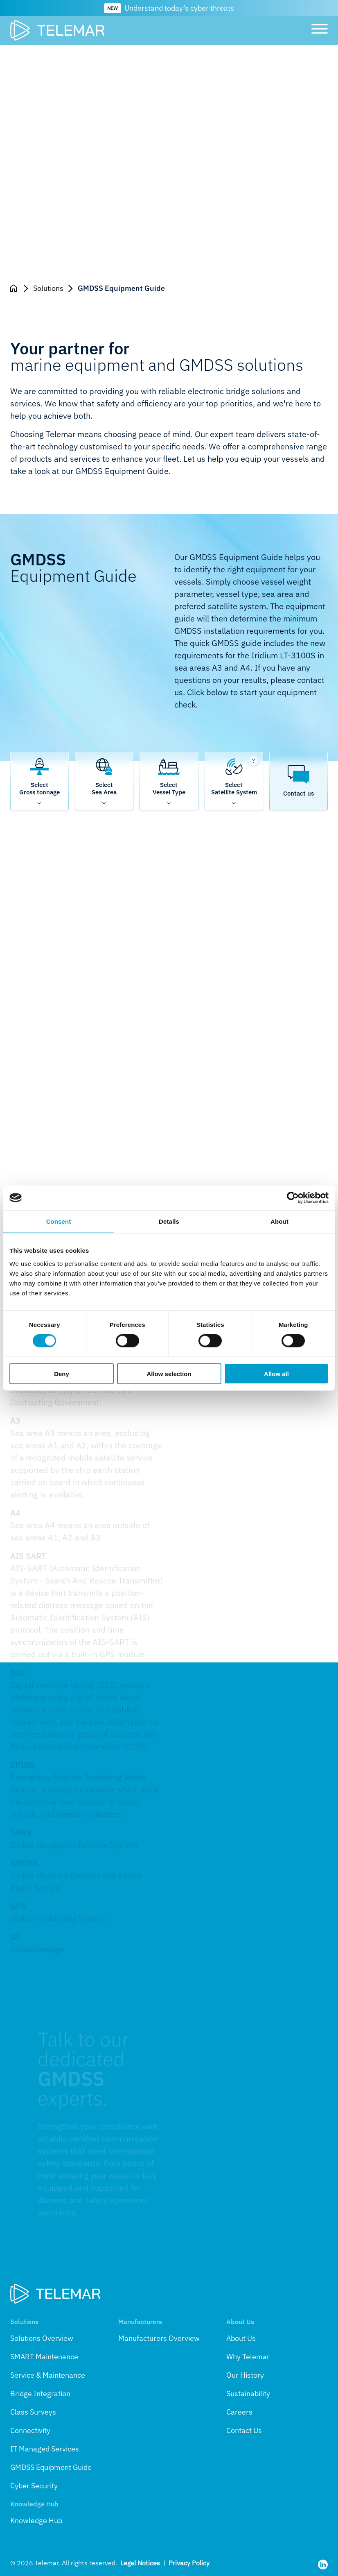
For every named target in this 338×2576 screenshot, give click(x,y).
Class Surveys (33, 2412)
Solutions (48, 288)
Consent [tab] (58, 1221)
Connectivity (30, 2430)
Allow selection (168, 1373)
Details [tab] (169, 1221)
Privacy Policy (189, 2563)
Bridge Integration (40, 2393)
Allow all (276, 1373)
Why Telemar (248, 2356)
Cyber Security (34, 2485)
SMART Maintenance (44, 2356)
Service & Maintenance (47, 2375)
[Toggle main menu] (316, 30)
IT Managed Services (44, 2449)
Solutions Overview (41, 2338)
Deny (61, 1373)
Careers (239, 2412)
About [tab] (279, 1221)
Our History (245, 2375)
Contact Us (244, 2430)
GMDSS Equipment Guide (51, 2467)
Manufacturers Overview (159, 2338)
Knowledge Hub (36, 2520)
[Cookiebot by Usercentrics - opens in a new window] (293, 1198)
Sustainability (248, 2393)
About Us (241, 2338)
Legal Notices (140, 2563)
